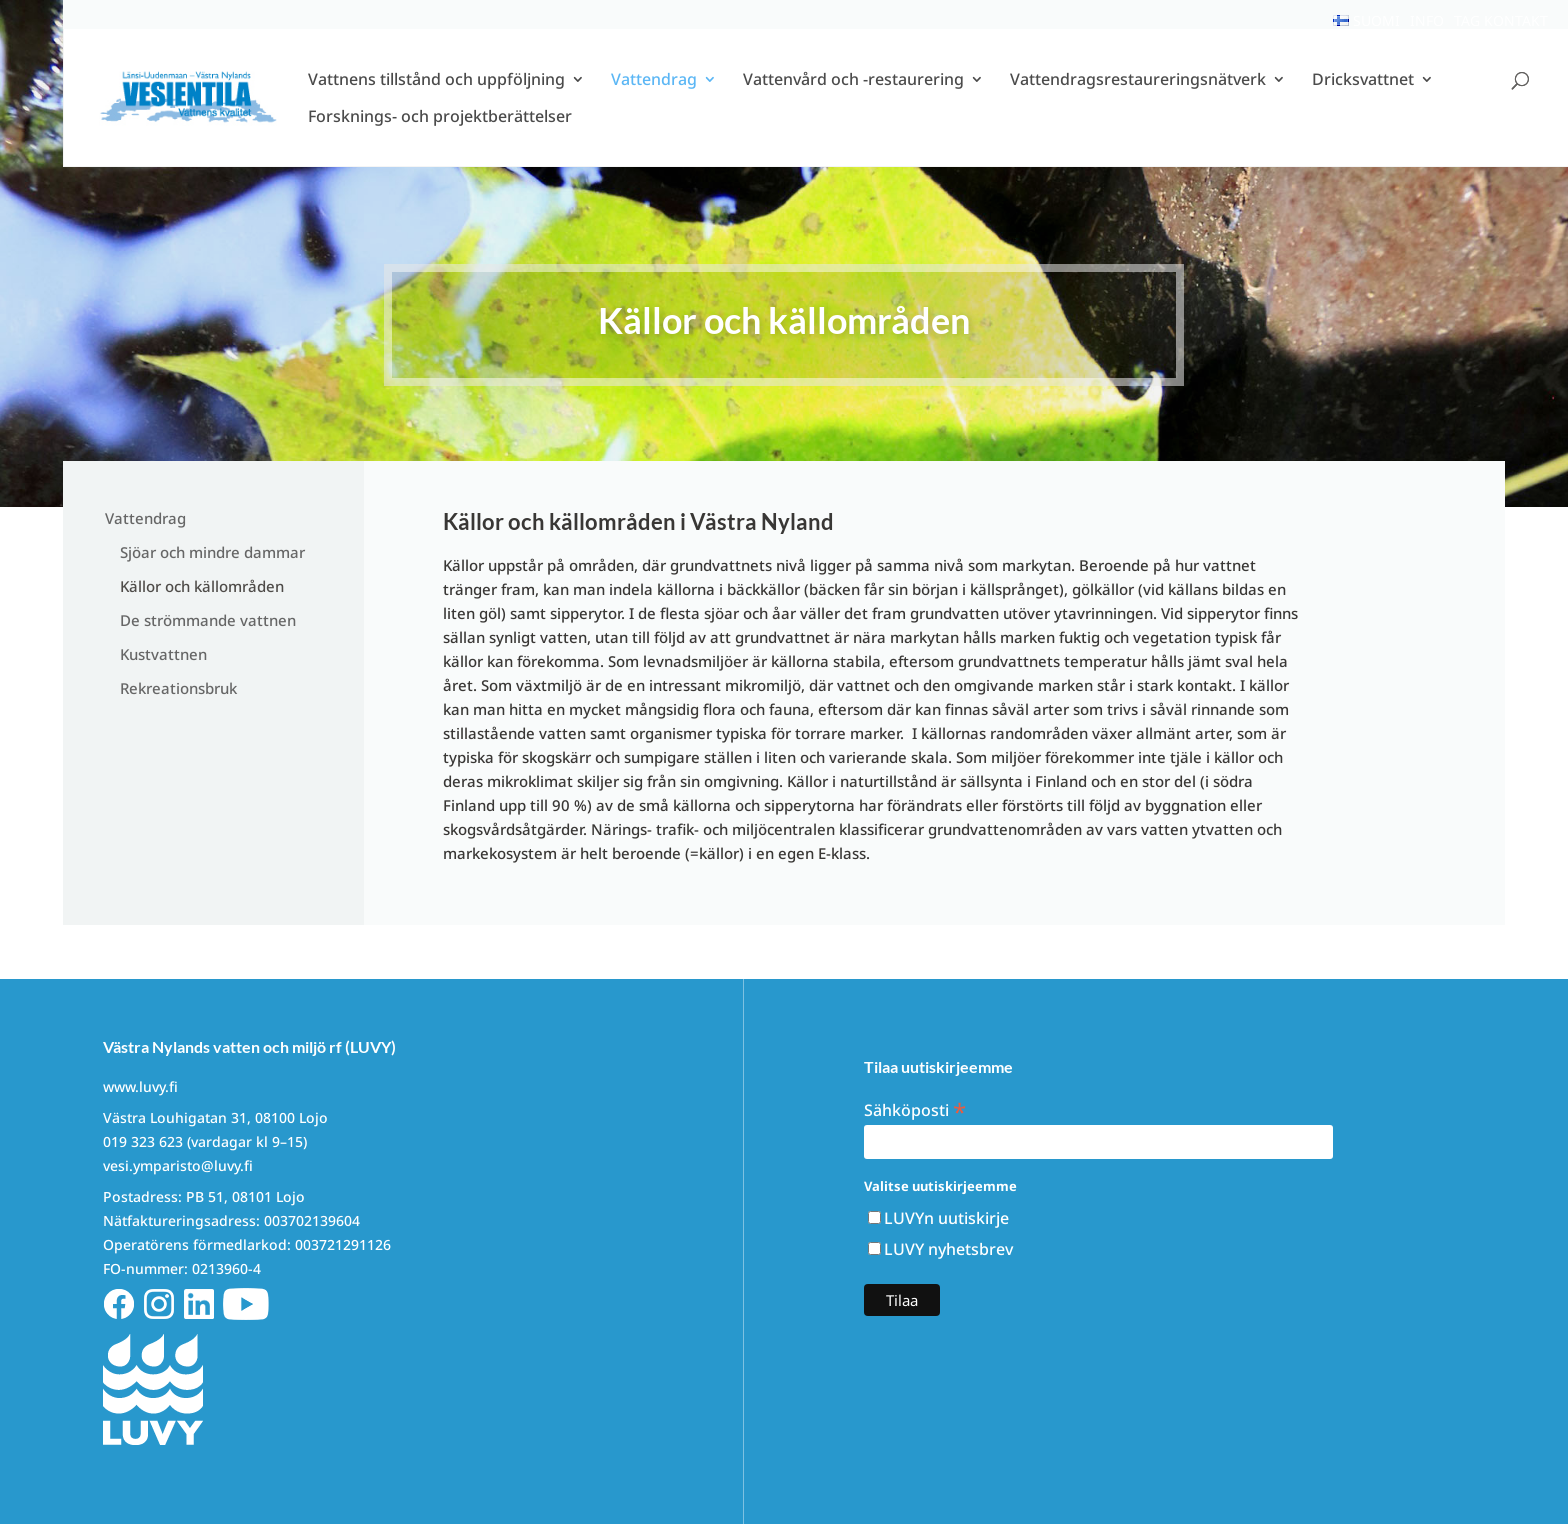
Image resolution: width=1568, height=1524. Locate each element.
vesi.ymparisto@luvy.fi (178, 1165)
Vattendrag (654, 95)
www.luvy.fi (140, 1086)
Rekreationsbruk (178, 688)
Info (1427, 20)
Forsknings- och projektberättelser (440, 132)
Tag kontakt (1501, 20)
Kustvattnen (163, 654)
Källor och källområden (202, 586)
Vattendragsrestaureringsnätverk (1138, 95)
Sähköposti (915, 1108)
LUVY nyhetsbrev (948, 1249)
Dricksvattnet (1363, 95)
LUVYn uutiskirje (946, 1218)
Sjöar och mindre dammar (212, 552)
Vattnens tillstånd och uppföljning (436, 95)
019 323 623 (143, 1141)
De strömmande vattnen (208, 620)
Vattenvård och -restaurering (853, 95)
